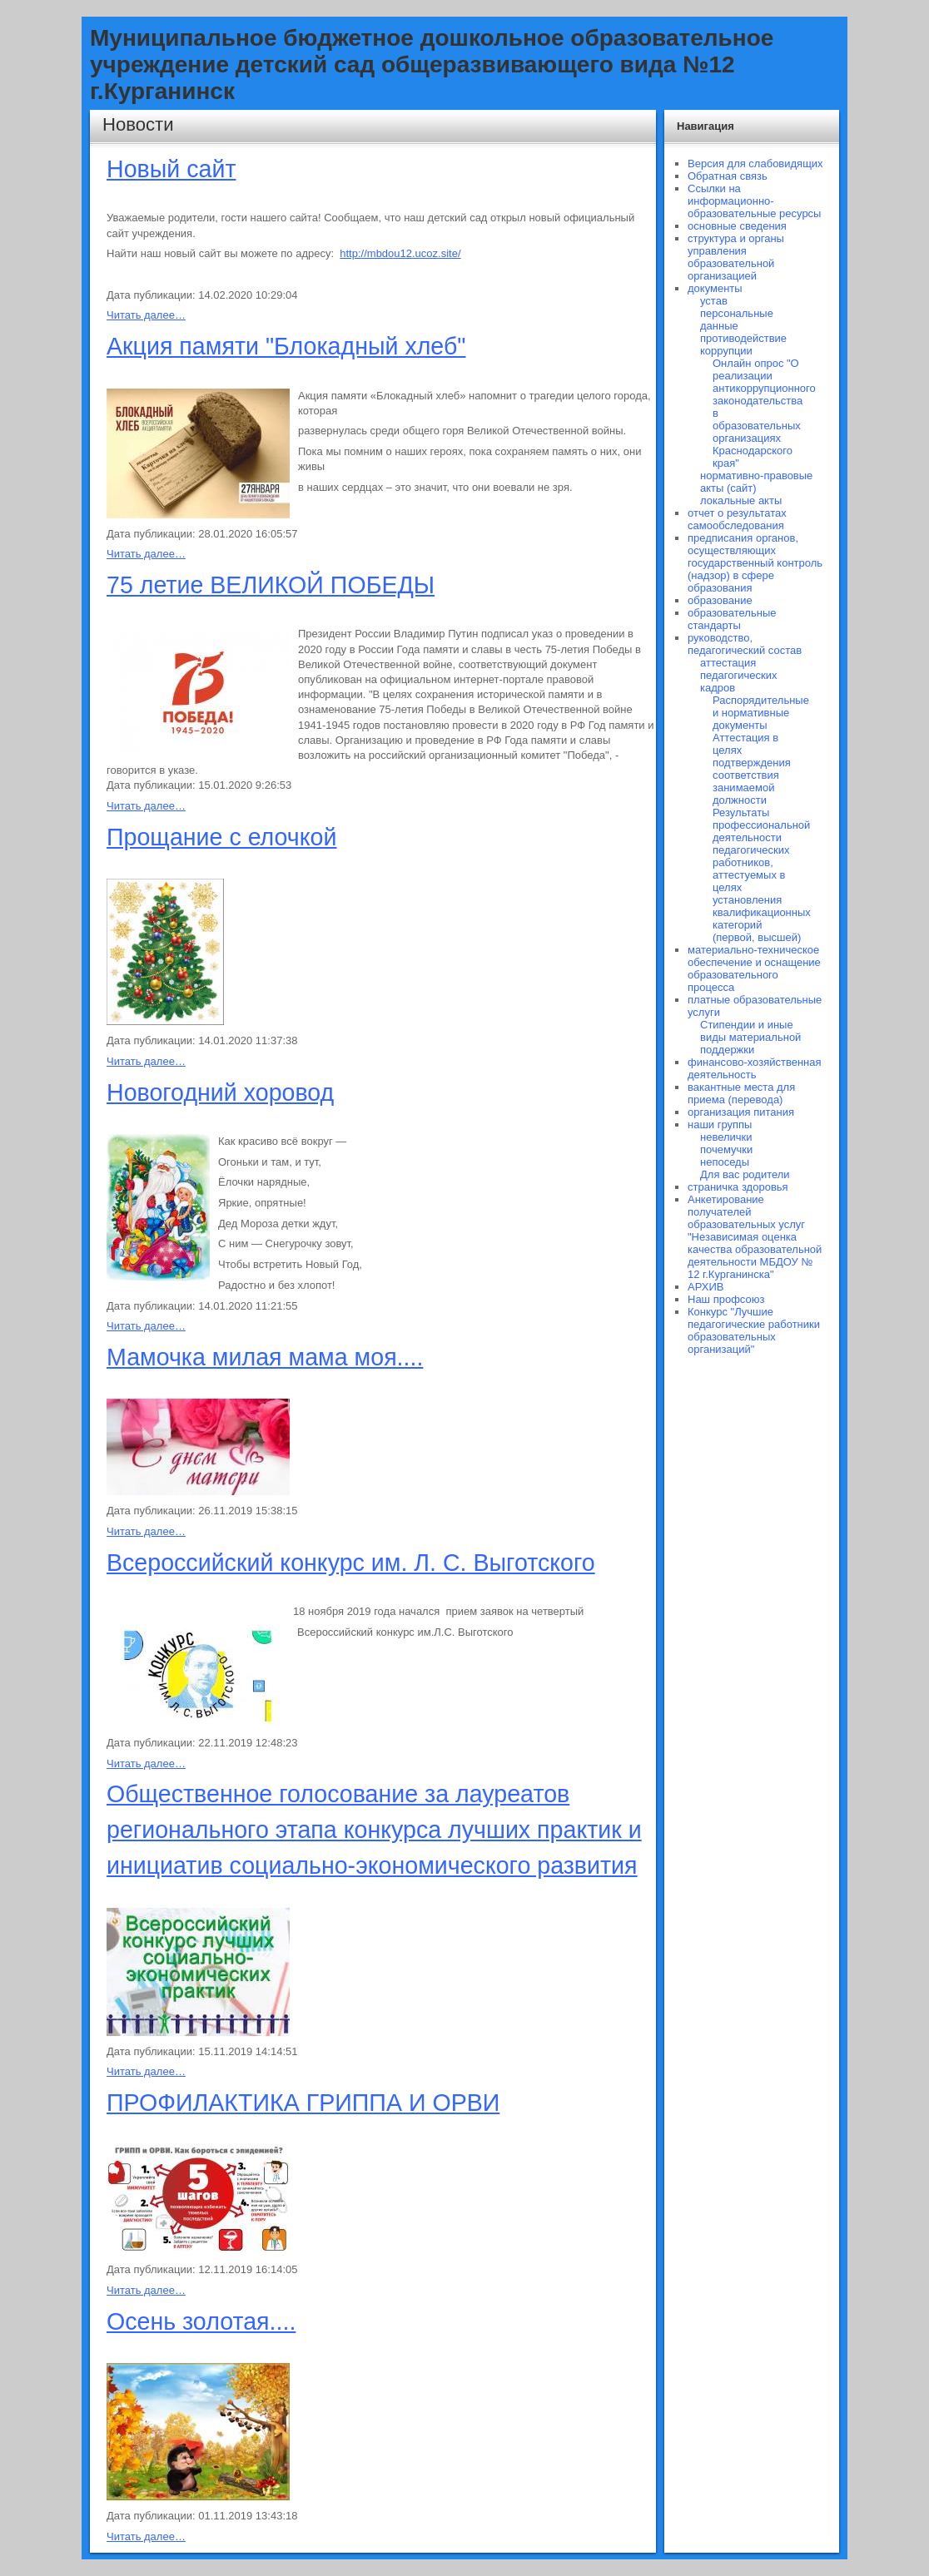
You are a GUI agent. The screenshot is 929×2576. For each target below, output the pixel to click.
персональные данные (736, 319)
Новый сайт (171, 169)
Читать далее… (146, 315)
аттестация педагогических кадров (738, 675)
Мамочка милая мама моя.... (265, 1357)
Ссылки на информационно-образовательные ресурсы (754, 201)
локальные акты (741, 500)
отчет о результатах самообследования (737, 519)
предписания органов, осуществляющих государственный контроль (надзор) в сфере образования (755, 563)
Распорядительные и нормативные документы (761, 712)
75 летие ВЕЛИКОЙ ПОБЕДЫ (271, 585)
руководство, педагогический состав (745, 644)
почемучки (726, 1149)
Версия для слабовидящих (755, 163)
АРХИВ (705, 1287)
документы (715, 288)
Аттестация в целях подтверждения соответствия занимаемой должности (752, 768)
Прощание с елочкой (221, 837)
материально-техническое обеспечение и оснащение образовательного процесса (754, 968)
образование (720, 600)
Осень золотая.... (201, 2321)
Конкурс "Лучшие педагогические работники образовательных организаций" (754, 1330)
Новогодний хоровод (220, 1092)
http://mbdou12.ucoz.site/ (400, 253)
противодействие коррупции (743, 344)
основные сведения (737, 226)
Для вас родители (745, 1174)
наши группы (720, 1124)
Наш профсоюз (726, 1299)
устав (714, 301)
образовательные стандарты (732, 619)
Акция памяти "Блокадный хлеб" (286, 346)
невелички (726, 1137)
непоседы (724, 1162)
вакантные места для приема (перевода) (741, 1093)
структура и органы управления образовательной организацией (736, 257)
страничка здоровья (738, 1187)
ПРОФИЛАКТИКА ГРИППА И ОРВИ (303, 2102)
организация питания (741, 1112)
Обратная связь (728, 176)
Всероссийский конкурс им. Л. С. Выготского (351, 1562)
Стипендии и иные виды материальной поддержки (750, 1037)
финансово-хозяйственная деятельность (755, 1068)
